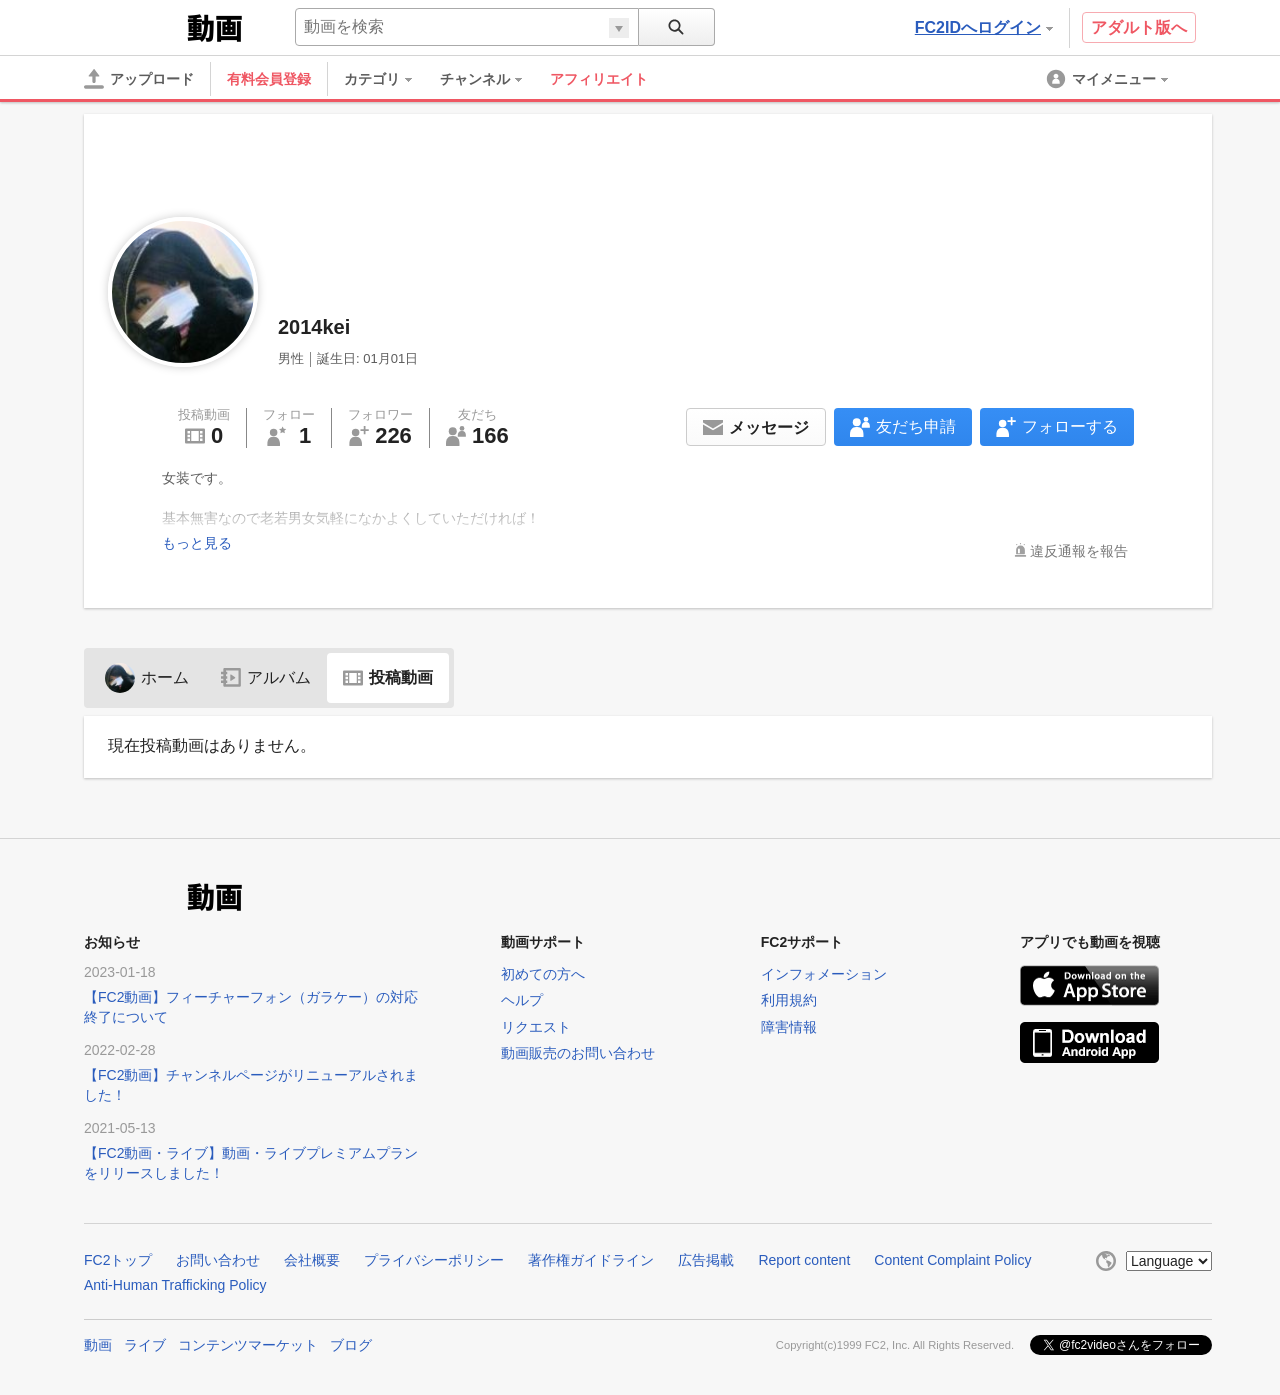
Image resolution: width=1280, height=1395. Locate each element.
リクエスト (536, 1027)
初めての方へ (543, 974)
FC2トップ (118, 1260)
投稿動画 (388, 677)
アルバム (266, 677)
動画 (98, 1345)
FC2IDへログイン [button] (984, 27)
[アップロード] (139, 79)
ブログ (351, 1345)
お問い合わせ (218, 1260)
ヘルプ (522, 1000)
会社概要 (312, 1260)
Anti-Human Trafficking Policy (175, 1285)
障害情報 (789, 1027)
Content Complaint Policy (952, 1260)
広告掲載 (706, 1260)
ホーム (147, 677)
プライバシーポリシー (434, 1260)
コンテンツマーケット (248, 1345)
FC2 (133, 26)
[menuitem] (388, 79)
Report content (804, 1260)
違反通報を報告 (1079, 551)
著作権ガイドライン (591, 1260)
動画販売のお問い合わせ (578, 1053)
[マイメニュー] (1109, 79)
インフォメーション (824, 974)
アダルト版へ (1139, 27)
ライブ (145, 1345)
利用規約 (789, 1000)
